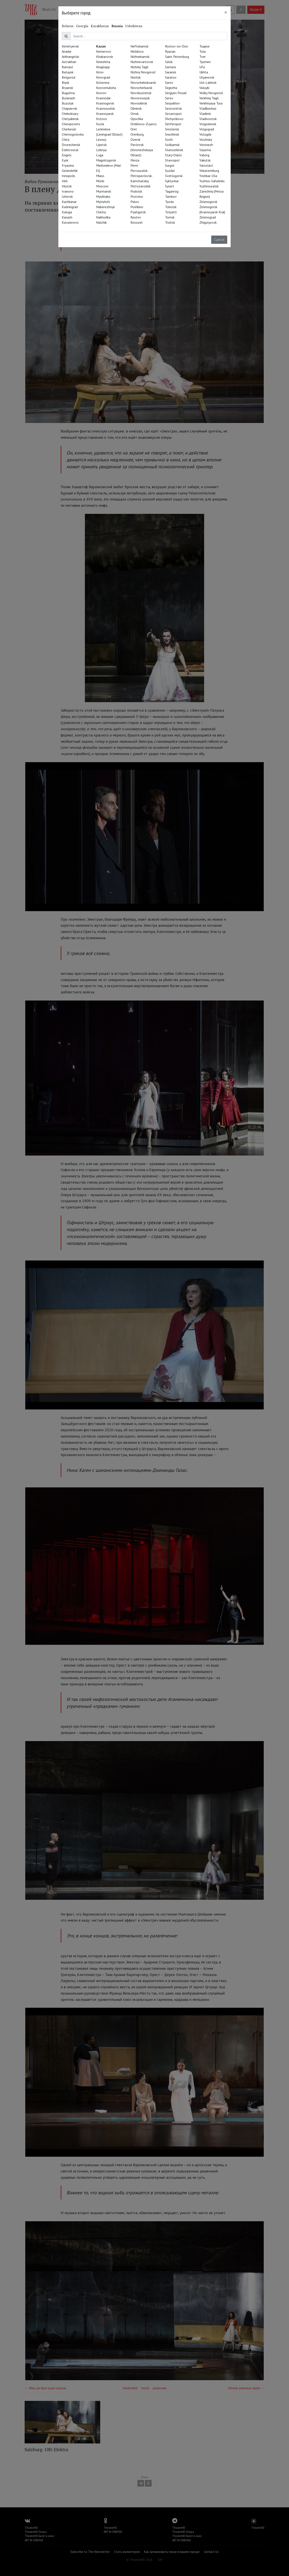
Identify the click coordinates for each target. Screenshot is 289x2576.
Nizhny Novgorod (142, 72)
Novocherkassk (141, 87)
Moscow (102, 186)
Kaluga (67, 212)
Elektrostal (70, 150)
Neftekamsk (139, 46)
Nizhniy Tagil (139, 67)
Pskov (134, 201)
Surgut (170, 165)
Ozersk (135, 139)
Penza (134, 160)
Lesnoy (101, 139)
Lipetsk (101, 144)
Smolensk (172, 129)
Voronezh (206, 144)
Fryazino (68, 165)
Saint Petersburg (177, 56)
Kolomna (102, 82)
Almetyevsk (70, 46)
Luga (99, 155)
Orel (133, 129)
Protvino (136, 196)
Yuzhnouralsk (209, 186)
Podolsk (136, 191)
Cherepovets (71, 124)
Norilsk (135, 77)
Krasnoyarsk (105, 113)
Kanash (67, 217)
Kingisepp (103, 67)
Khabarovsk (104, 56)
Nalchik (101, 222)
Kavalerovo (70, 222)
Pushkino (136, 207)
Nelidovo (137, 51)
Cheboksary (70, 113)
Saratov (170, 77)
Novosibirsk (138, 103)
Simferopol (173, 124)
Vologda (205, 134)
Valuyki (204, 87)
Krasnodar (103, 98)
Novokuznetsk (140, 93)
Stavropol (172, 160)
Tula (202, 51)
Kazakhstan (100, 26)
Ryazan (170, 51)
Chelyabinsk (70, 119)
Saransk (170, 72)
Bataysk (67, 72)
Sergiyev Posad (175, 93)
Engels (66, 155)
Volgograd (206, 129)
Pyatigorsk (138, 212)
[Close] (226, 12)
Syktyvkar (172, 181)
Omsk (134, 113)
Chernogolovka (73, 134)
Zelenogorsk (208, 201)
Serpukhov (172, 103)
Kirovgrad (103, 77)
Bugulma (68, 93)
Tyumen (205, 62)
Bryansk (67, 87)
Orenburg (137, 134)
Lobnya (101, 150)
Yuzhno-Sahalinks (212, 181)
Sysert (169, 186)
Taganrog (171, 191)
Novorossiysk (140, 98)
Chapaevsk (69, 108)
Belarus (67, 26)
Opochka (136, 119)
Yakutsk (205, 160)
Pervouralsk (139, 170)
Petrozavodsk (140, 186)
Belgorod (68, 77)
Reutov (135, 217)
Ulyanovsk (206, 77)
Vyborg (204, 155)
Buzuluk (67, 103)
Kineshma (103, 62)
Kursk (100, 124)
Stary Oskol (173, 155)
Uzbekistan (133, 26)
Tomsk (170, 217)
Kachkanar (69, 201)
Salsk (169, 62)
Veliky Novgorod (211, 93)
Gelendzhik (70, 170)
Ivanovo (68, 191)
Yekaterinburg (209, 170)
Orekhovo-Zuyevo (143, 124)
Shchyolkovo (174, 119)
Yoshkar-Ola (208, 176)
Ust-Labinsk (207, 82)
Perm (134, 165)
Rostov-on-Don (176, 46)
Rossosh (136, 222)
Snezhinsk (172, 134)
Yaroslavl (206, 165)
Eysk (65, 160)
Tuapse (204, 46)
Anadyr (66, 51)
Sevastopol (173, 113)
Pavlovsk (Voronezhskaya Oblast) (141, 149)
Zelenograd (207, 217)
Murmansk (103, 191)
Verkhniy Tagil (209, 98)
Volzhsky (205, 139)
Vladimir (205, 113)
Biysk (65, 82)
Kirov (100, 72)
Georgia (82, 26)
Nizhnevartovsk (141, 62)
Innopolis (68, 176)
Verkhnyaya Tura (210, 103)
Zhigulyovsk (208, 222)
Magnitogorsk (106, 160)
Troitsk (170, 222)
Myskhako (103, 196)
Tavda (169, 201)
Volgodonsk (207, 124)
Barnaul (67, 67)
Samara (170, 67)
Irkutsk (67, 186)
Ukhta (203, 72)
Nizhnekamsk (139, 56)
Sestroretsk (173, 108)
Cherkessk (69, 129)
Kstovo (101, 119)
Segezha (171, 87)
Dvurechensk (71, 144)
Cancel (219, 239)
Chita (65, 139)
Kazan (101, 46)
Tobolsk (170, 207)
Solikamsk (172, 144)
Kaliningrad (70, 207)
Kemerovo (103, 51)
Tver (202, 56)
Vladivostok (208, 119)
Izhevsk (67, 196)
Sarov (169, 82)
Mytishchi (103, 201)
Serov (169, 98)
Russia (117, 26)
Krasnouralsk (105, 108)
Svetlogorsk (174, 176)
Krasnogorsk (105, 103)
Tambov (171, 196)
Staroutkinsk (174, 150)
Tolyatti (171, 212)
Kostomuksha (106, 87)
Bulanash (68, 98)
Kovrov (101, 93)
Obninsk (136, 108)
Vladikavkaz (207, 108)
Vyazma (205, 150)
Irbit (65, 181)
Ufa (202, 67)
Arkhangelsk (70, 56)
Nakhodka (103, 217)
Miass (100, 176)
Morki (100, 181)
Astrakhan (69, 62)
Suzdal (170, 170)
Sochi (169, 139)
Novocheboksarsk (143, 82)
